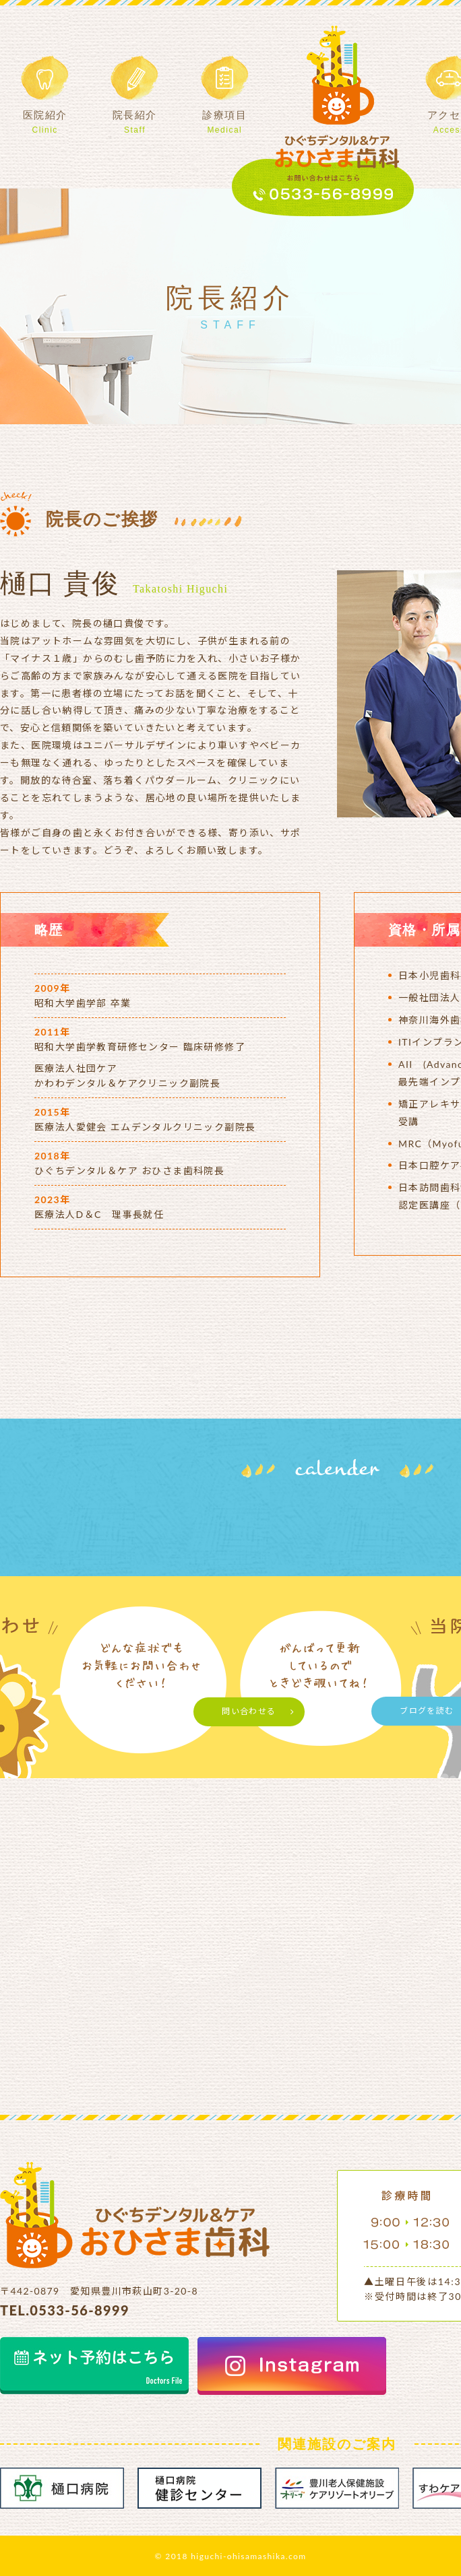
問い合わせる (249, 1711)
